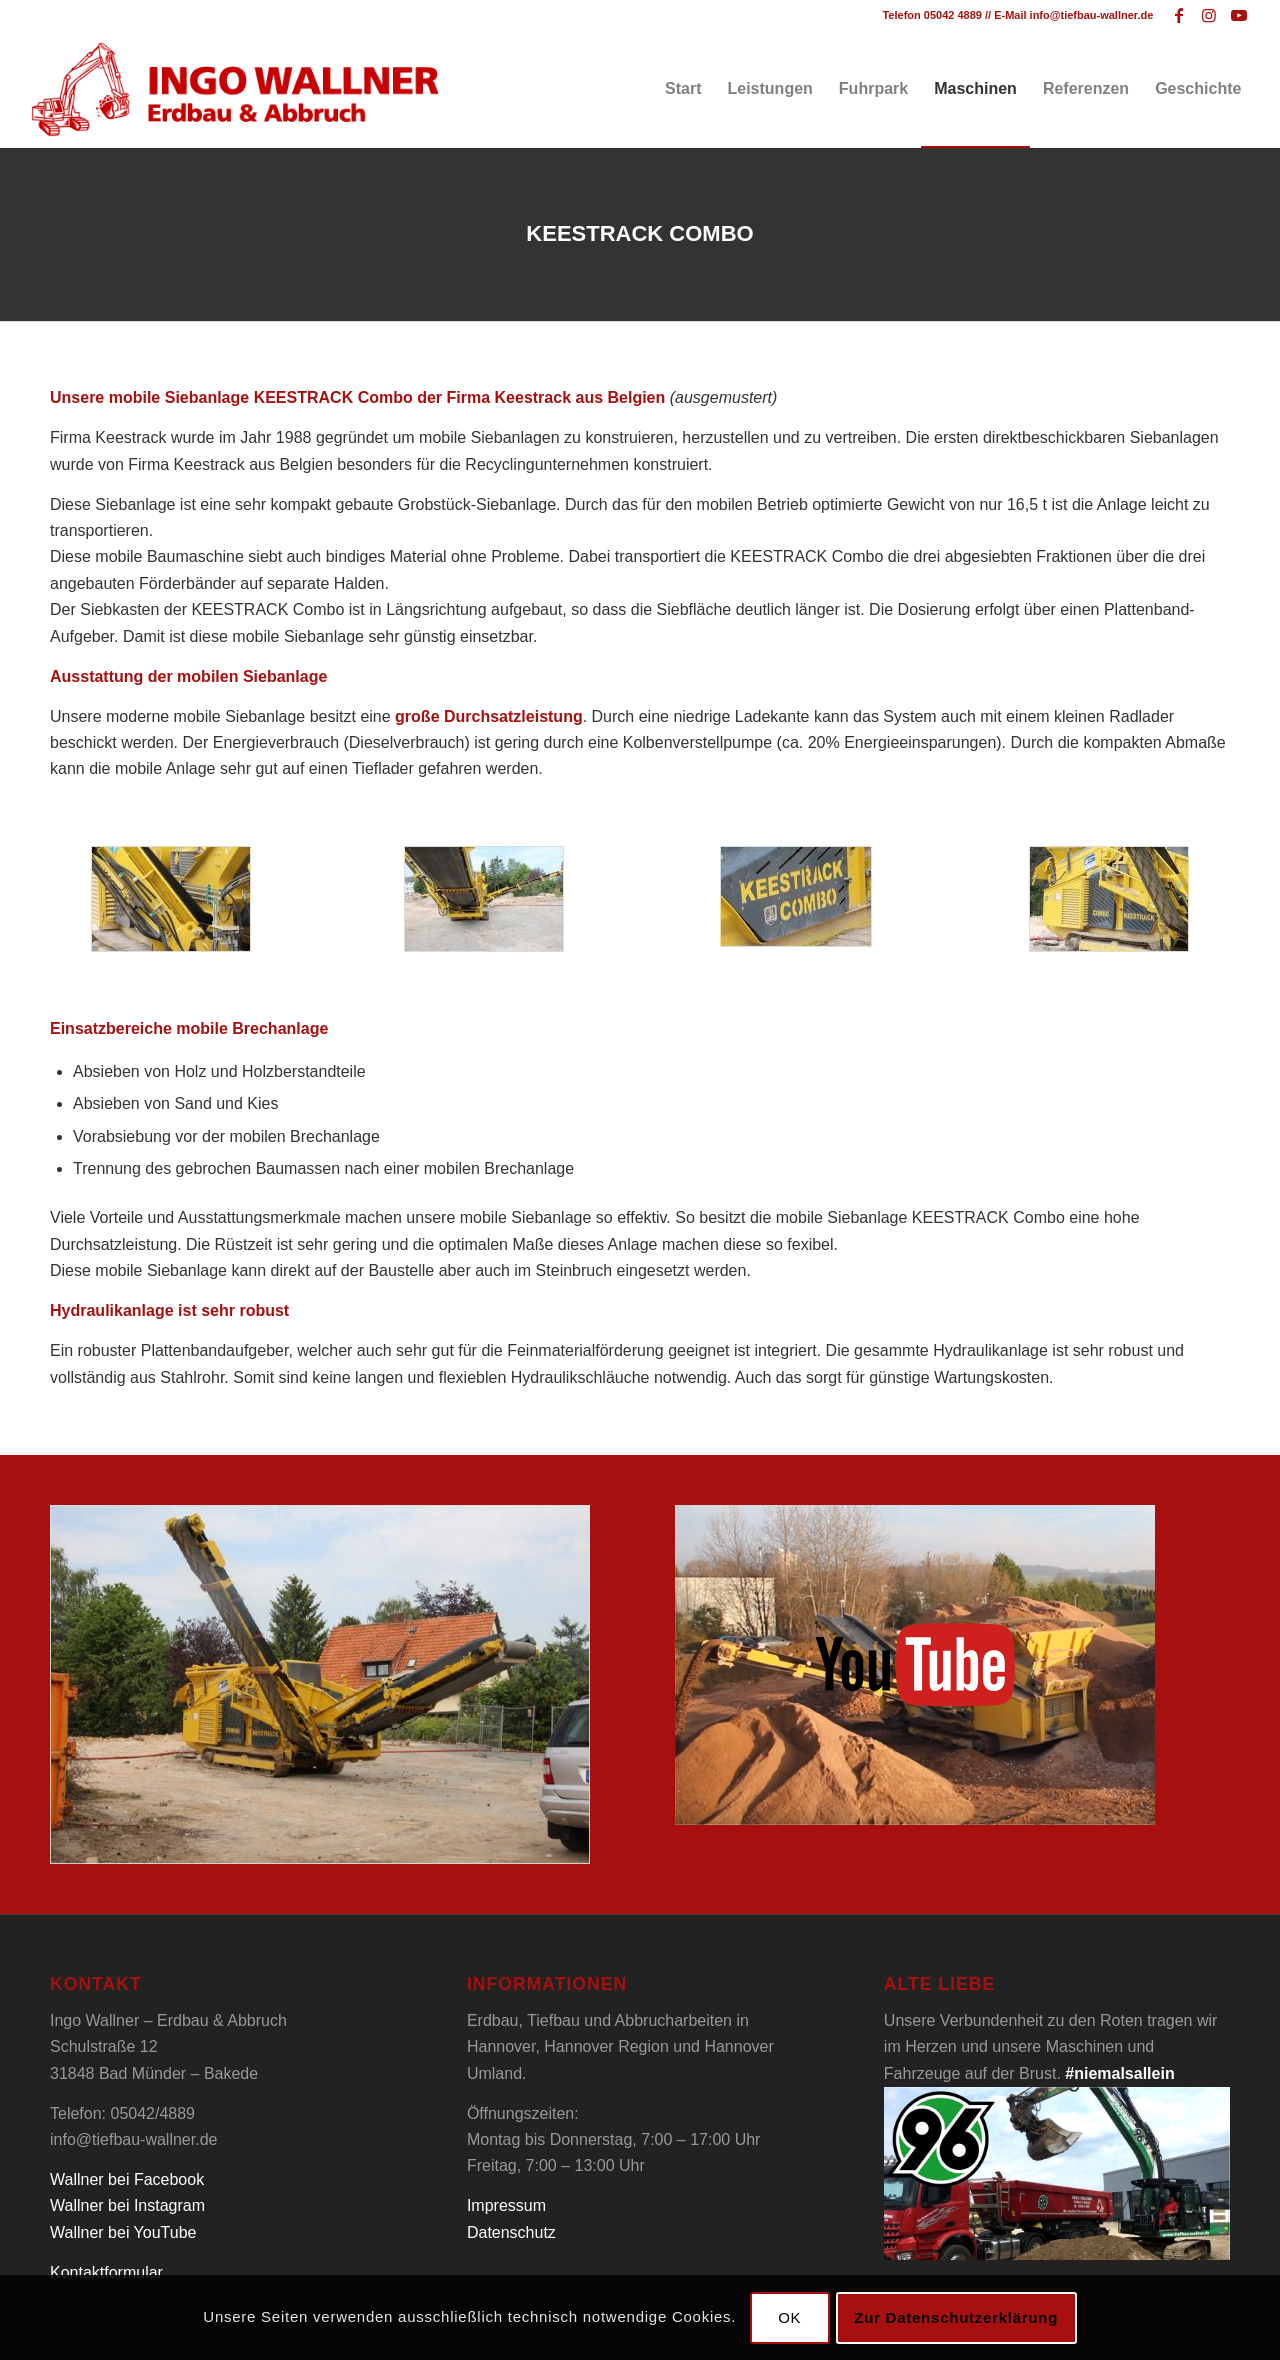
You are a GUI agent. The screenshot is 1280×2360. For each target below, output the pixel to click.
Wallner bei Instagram (127, 2205)
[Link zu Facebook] (1178, 15)
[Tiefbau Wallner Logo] (234, 89)
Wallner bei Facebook (127, 2179)
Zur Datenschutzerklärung (956, 2317)
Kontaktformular (106, 2272)
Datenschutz (511, 2232)
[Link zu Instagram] (1208, 15)
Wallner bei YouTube (123, 2232)
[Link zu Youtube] (1239, 15)
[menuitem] (683, 89)
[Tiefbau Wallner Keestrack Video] (915, 1665)
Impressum (506, 2205)
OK (789, 2317)
